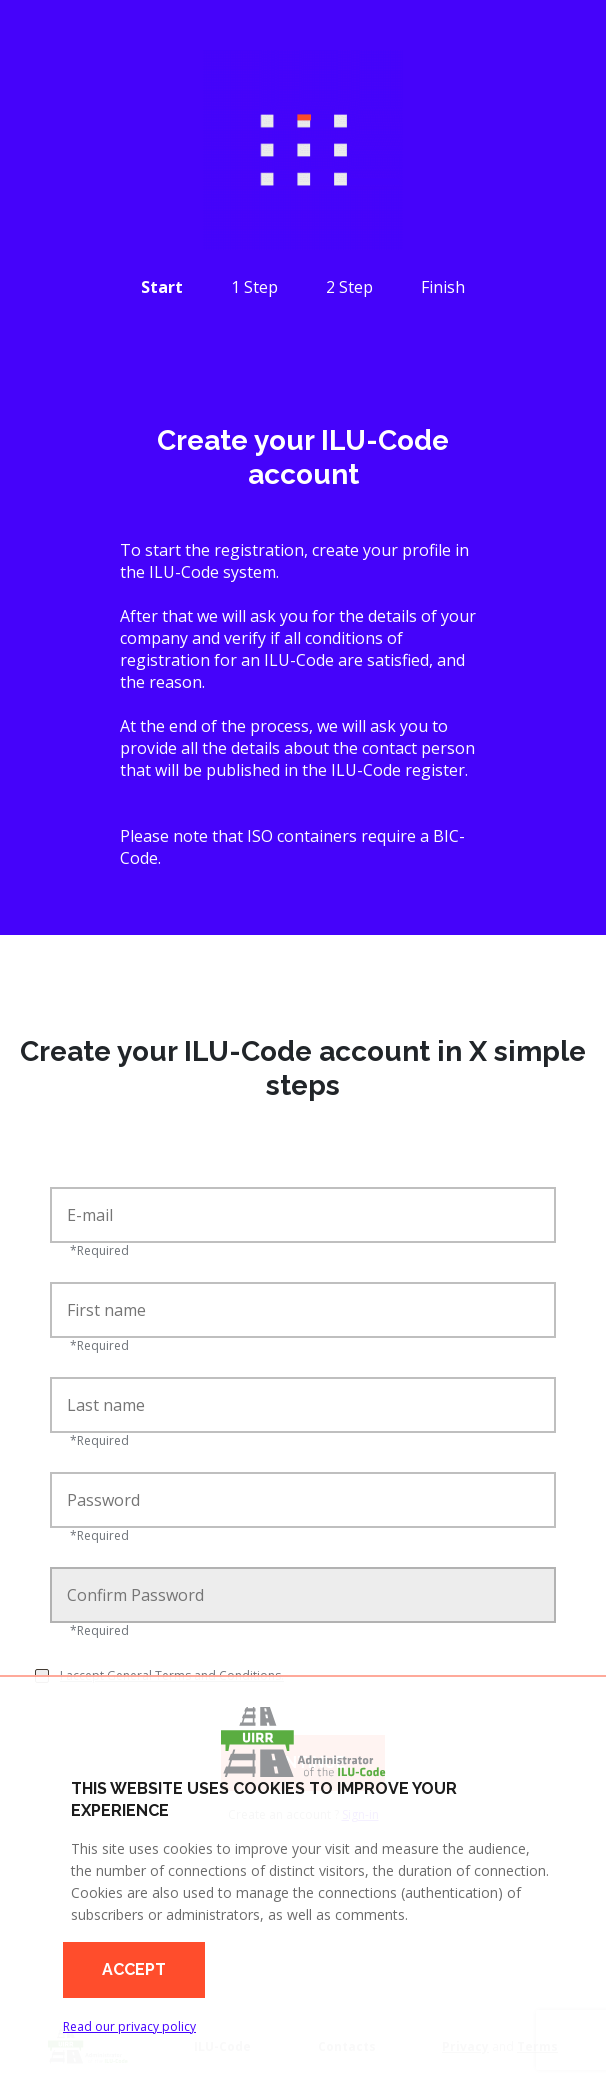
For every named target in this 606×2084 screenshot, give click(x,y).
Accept (134, 1969)
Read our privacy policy (129, 2026)
